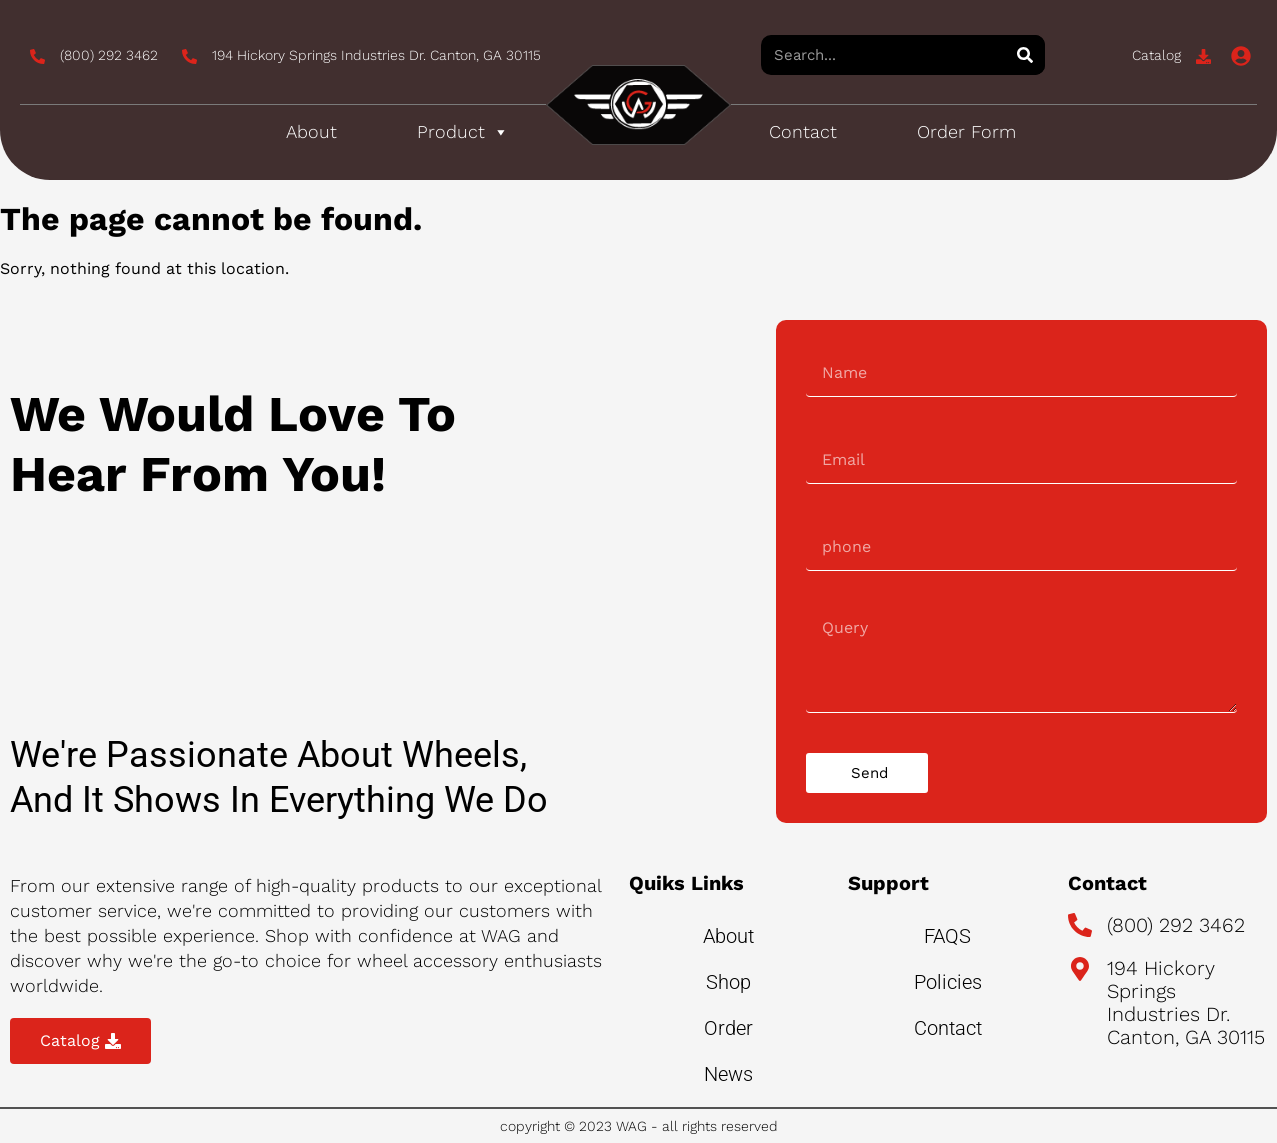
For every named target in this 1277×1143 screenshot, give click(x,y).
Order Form (966, 131)
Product (463, 132)
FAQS (947, 936)
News (728, 1074)
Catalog (1156, 55)
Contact (803, 131)
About (311, 131)
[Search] (1025, 55)
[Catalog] (1203, 56)
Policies (948, 982)
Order (728, 1028)
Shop (728, 982)
